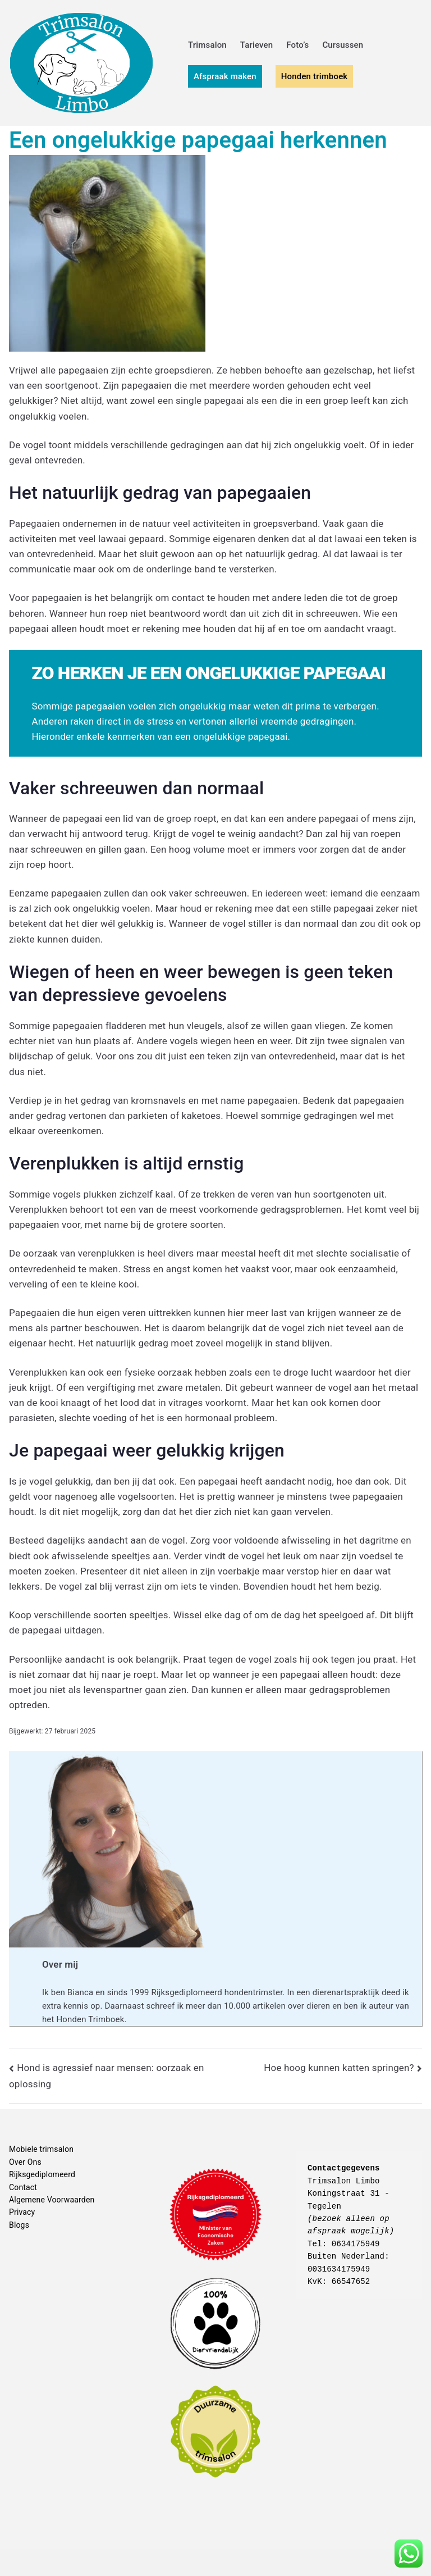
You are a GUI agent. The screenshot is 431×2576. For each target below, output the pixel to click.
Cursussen (342, 45)
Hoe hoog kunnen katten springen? (339, 2067)
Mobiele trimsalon (41, 2149)
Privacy (22, 2212)
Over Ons (25, 2162)
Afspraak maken (225, 76)
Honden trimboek (314, 76)
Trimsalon (207, 45)
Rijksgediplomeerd (42, 2174)
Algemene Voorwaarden (51, 2199)
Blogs (19, 2224)
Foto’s (297, 45)
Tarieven (256, 45)
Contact (23, 2187)
